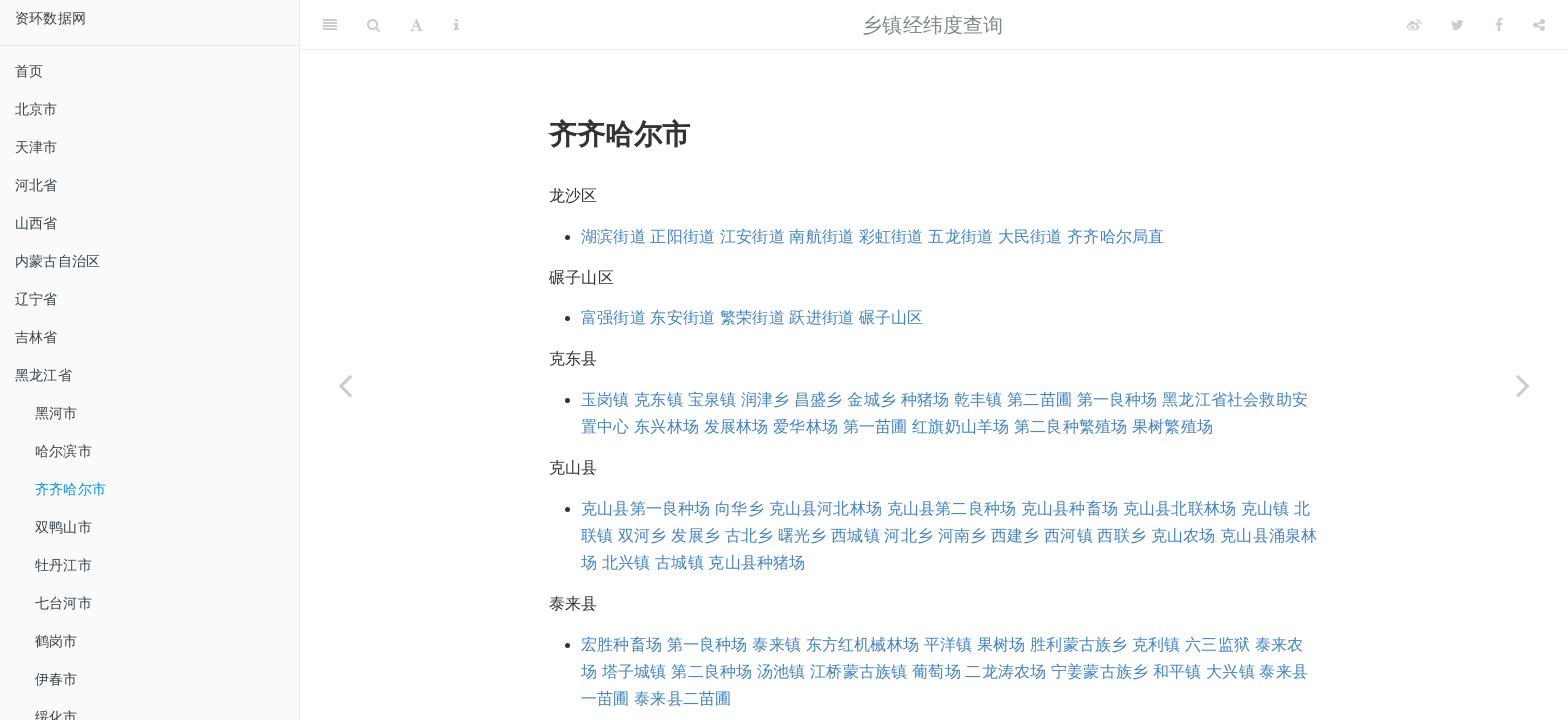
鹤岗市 (56, 641)
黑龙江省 (43, 375)
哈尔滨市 (63, 451)
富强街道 (613, 317)
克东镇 (658, 399)
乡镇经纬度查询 (932, 25)
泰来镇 (776, 644)
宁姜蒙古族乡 (1099, 671)
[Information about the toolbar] (456, 25)
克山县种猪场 (756, 562)
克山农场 (1183, 535)
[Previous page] (345, 385)
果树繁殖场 (1172, 426)
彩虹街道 (891, 236)
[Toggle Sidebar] (330, 25)
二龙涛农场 (1005, 671)
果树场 (1001, 644)
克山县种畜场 (1069, 508)
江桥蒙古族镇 (858, 671)
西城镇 (855, 535)
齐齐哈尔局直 (1115, 236)
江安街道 (752, 236)
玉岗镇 (605, 399)
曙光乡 (802, 535)
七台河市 (63, 603)
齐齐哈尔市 (70, 489)
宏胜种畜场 (621, 644)
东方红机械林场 (862, 644)
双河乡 (642, 535)
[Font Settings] (416, 25)
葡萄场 (936, 671)
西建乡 (1015, 535)
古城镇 (679, 562)
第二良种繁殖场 (1070, 426)
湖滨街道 (613, 236)
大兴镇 (1230, 671)
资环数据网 (50, 18)
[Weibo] (1414, 25)
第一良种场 (1117, 399)
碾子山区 (891, 317)
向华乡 (739, 508)
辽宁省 (36, 299)
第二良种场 (711, 671)
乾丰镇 (978, 399)
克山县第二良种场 (952, 508)
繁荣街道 (752, 317)
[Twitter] (1457, 25)
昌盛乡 (818, 399)
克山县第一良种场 (646, 508)
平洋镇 (948, 644)
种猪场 (925, 399)
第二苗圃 (1039, 399)
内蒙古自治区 (57, 261)
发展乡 (695, 535)
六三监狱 (1217, 644)
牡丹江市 (63, 565)
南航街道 (821, 236)
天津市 (36, 147)
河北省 (36, 185)
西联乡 (1121, 535)
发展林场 (736, 426)
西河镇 (1068, 535)
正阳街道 (682, 236)
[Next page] (1523, 385)
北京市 (36, 109)
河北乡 (908, 535)
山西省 (36, 223)
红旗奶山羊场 (960, 426)
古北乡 (749, 535)
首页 (29, 71)
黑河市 (56, 413)
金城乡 (871, 399)
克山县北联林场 (1179, 508)
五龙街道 (960, 236)
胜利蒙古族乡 (1078, 644)
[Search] (373, 25)
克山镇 (1265, 508)
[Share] (1539, 25)
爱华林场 (805, 426)
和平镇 (1177, 671)
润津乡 (765, 399)
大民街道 (1030, 236)
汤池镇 (781, 671)
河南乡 (962, 535)
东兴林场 (666, 426)
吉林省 (36, 337)
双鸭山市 (63, 527)
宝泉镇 (712, 399)
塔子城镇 (634, 671)
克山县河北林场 (825, 508)
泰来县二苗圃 (682, 698)
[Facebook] (1499, 25)
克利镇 (1156, 644)
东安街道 (682, 317)
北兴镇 (626, 562)
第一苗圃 (875, 426)
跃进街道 (821, 317)
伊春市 (56, 679)
